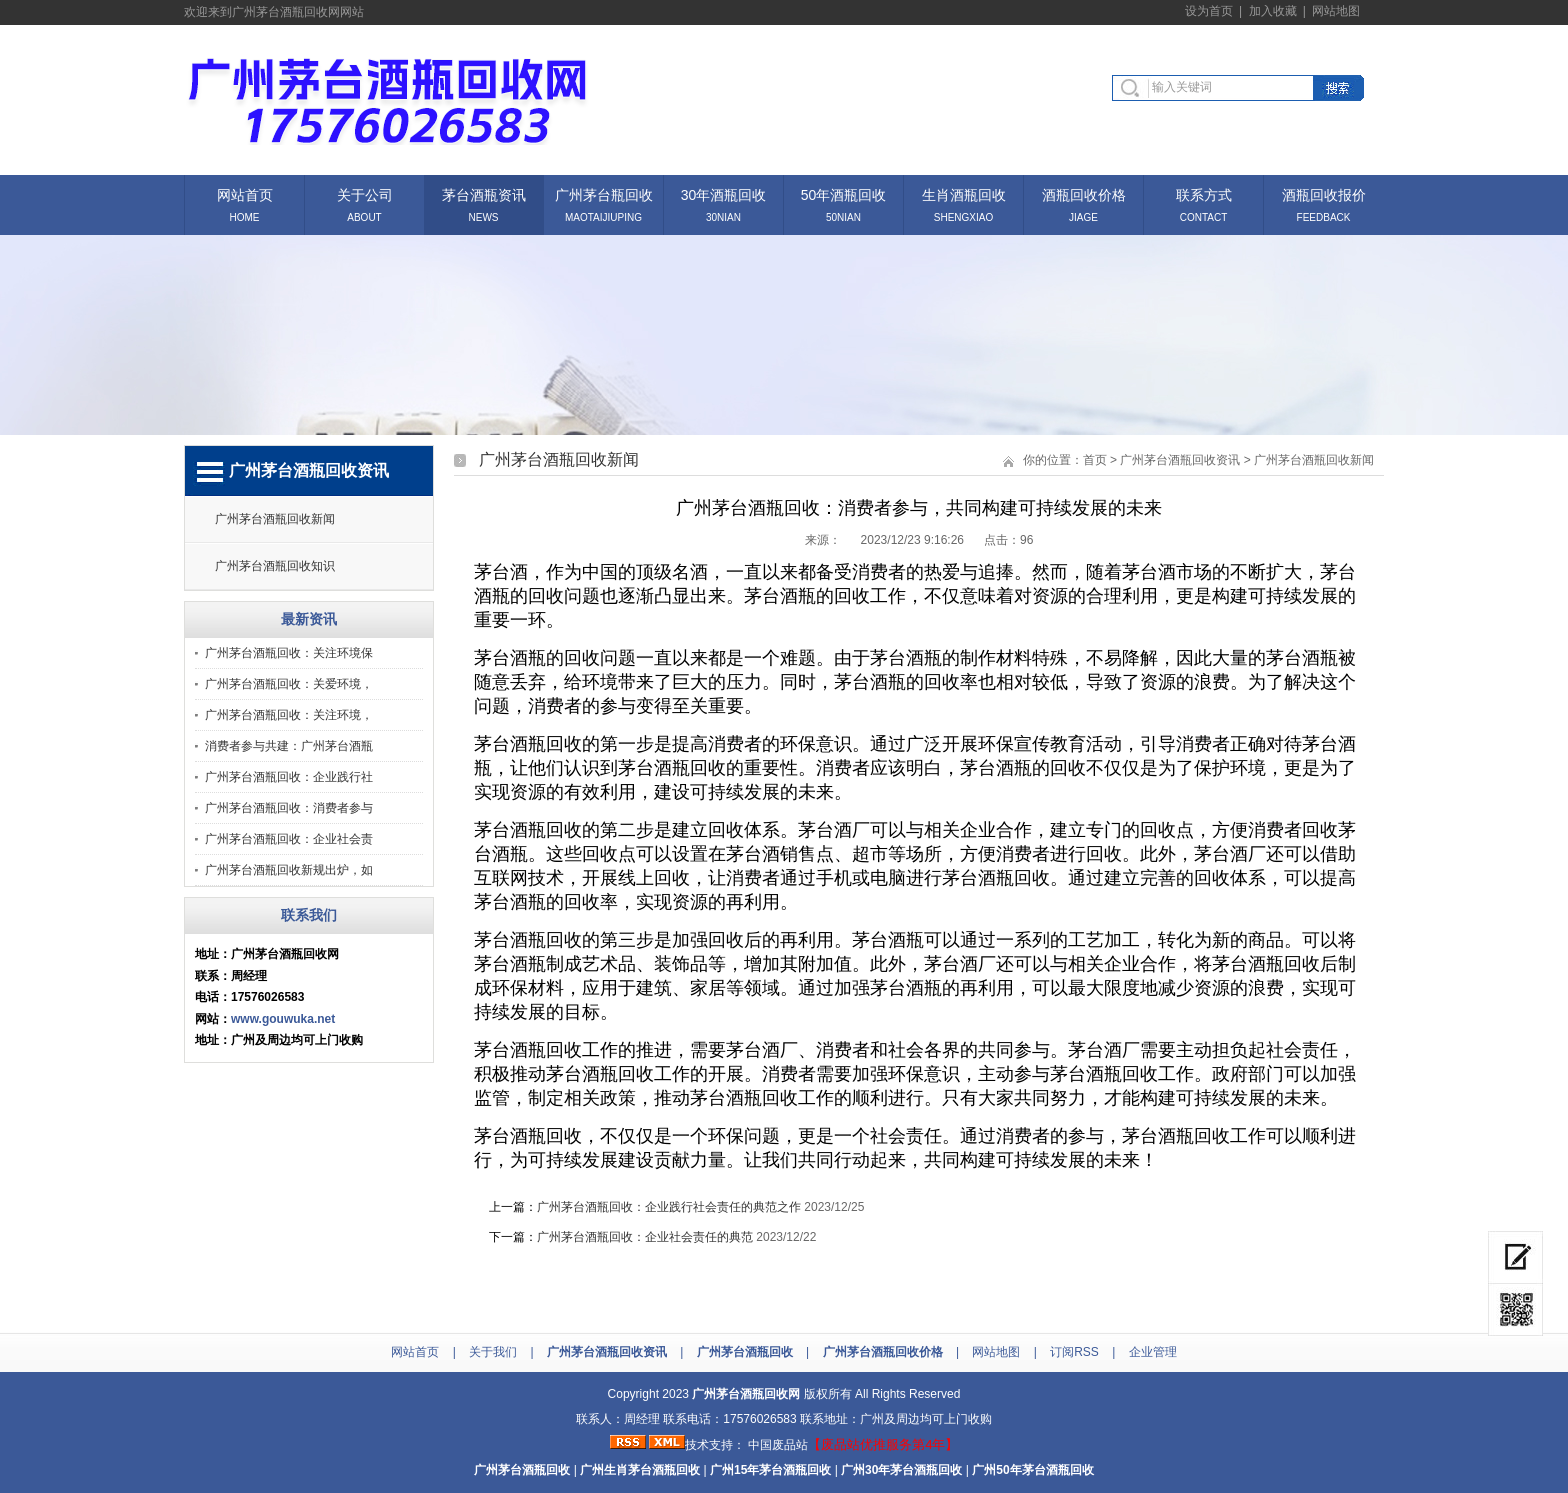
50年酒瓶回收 (844, 193)
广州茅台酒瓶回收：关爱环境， (289, 684)
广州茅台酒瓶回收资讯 (1180, 460)
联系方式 (1204, 193)
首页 (1095, 460)
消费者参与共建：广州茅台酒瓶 (289, 746)
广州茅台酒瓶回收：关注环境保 (289, 653)
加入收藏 (1273, 11)
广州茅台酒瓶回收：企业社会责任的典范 (645, 1237)
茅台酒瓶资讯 (484, 193)
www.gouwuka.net (283, 1019)
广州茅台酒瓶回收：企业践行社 (289, 777)
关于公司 (365, 193)
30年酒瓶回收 (724, 193)
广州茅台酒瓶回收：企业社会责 (289, 839)
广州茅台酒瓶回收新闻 (275, 519)
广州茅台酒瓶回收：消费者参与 (289, 808)
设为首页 (1209, 11)
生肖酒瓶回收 (964, 193)
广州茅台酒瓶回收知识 (275, 566)
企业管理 (1153, 1352)
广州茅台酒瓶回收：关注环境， (289, 715)
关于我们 (493, 1352)
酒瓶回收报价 (1324, 193)
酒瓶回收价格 (1084, 193)
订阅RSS (1074, 1352)
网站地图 (1336, 11)
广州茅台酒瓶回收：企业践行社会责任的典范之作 (669, 1207)
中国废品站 (778, 1445)
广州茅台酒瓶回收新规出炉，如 (289, 870)
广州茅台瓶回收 (604, 193)
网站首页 (245, 193)
